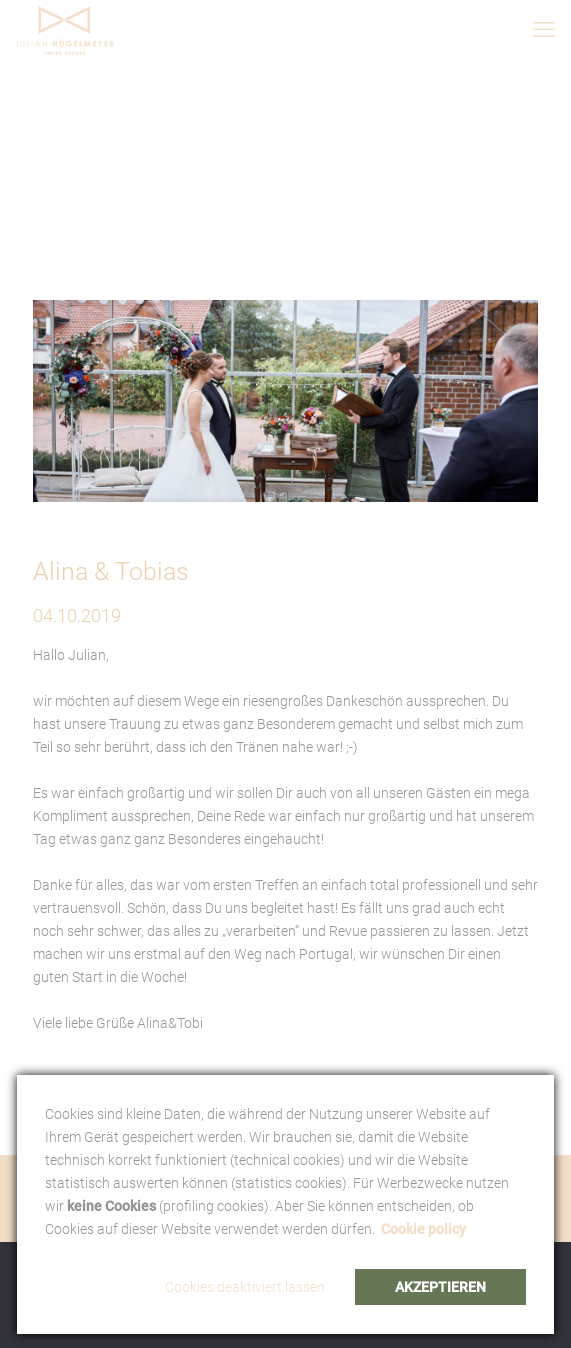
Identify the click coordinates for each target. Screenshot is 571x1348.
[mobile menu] (544, 30)
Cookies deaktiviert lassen (245, 1287)
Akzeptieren (440, 1287)
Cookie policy (423, 1229)
